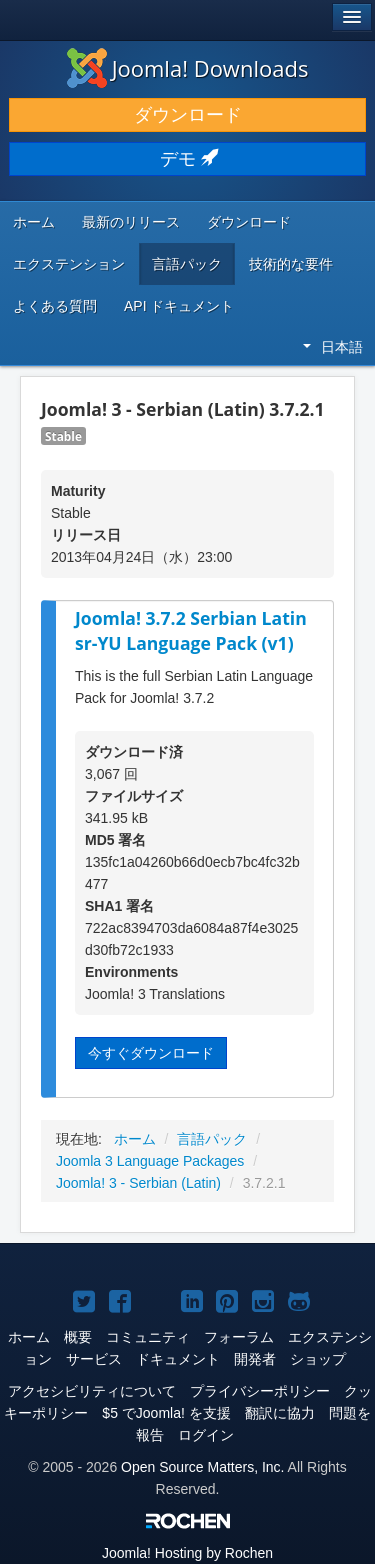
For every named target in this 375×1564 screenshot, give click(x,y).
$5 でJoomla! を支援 (166, 1413)
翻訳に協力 (280, 1413)
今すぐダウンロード (151, 1053)
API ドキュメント (179, 306)
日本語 (333, 347)
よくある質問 (55, 306)
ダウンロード (188, 115)
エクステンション (69, 264)
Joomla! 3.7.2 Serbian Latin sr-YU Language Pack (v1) (191, 630)
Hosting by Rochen (187, 1553)
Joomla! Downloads (188, 68)
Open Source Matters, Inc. (202, 1467)
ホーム (34, 222)
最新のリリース (131, 222)
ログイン (206, 1435)
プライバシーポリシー (260, 1391)
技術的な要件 (291, 264)
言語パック (187, 264)
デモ (187, 159)
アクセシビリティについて (92, 1391)
